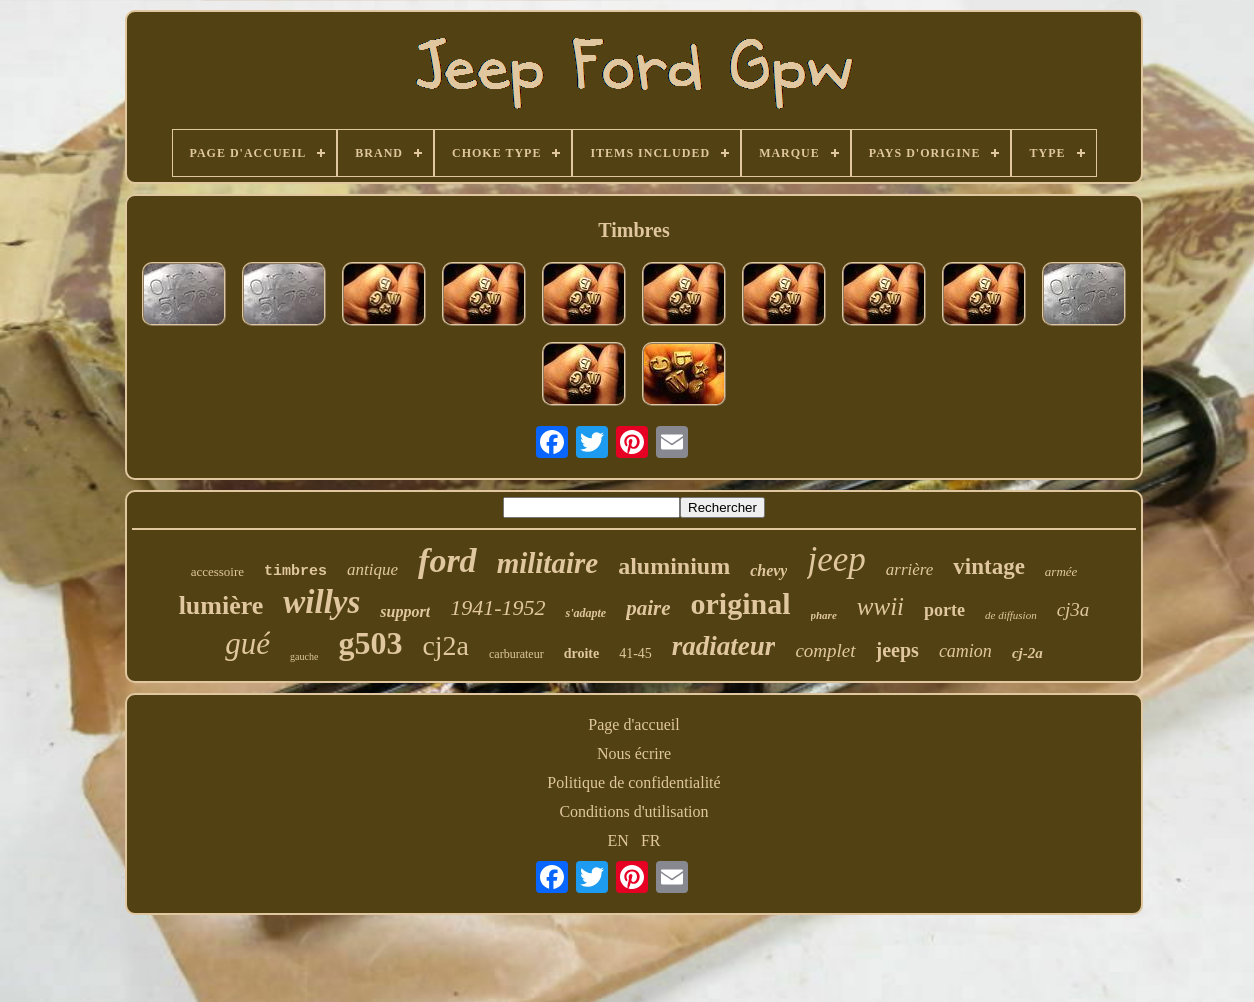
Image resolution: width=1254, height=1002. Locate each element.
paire (648, 608)
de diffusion (1011, 615)
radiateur (724, 646)
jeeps (897, 650)
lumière (221, 605)
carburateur (516, 654)
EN (618, 840)
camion (965, 651)
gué (247, 643)
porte (944, 610)
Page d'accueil (633, 724)
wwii (880, 606)
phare (824, 615)
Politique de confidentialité (633, 782)
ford (447, 560)
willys (321, 602)
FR (651, 840)
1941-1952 (497, 607)
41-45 (635, 653)
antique (372, 569)
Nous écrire (634, 753)
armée (1061, 571)
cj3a (1073, 609)
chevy (768, 570)
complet (825, 650)
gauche (304, 656)
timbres (295, 571)
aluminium (674, 566)
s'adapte (585, 613)
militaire (548, 563)
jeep (836, 559)
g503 (370, 643)
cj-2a (1027, 653)
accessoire (217, 571)
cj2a (445, 645)
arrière (910, 569)
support (405, 611)
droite (582, 653)
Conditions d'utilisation (633, 811)
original (740, 603)
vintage (989, 566)
